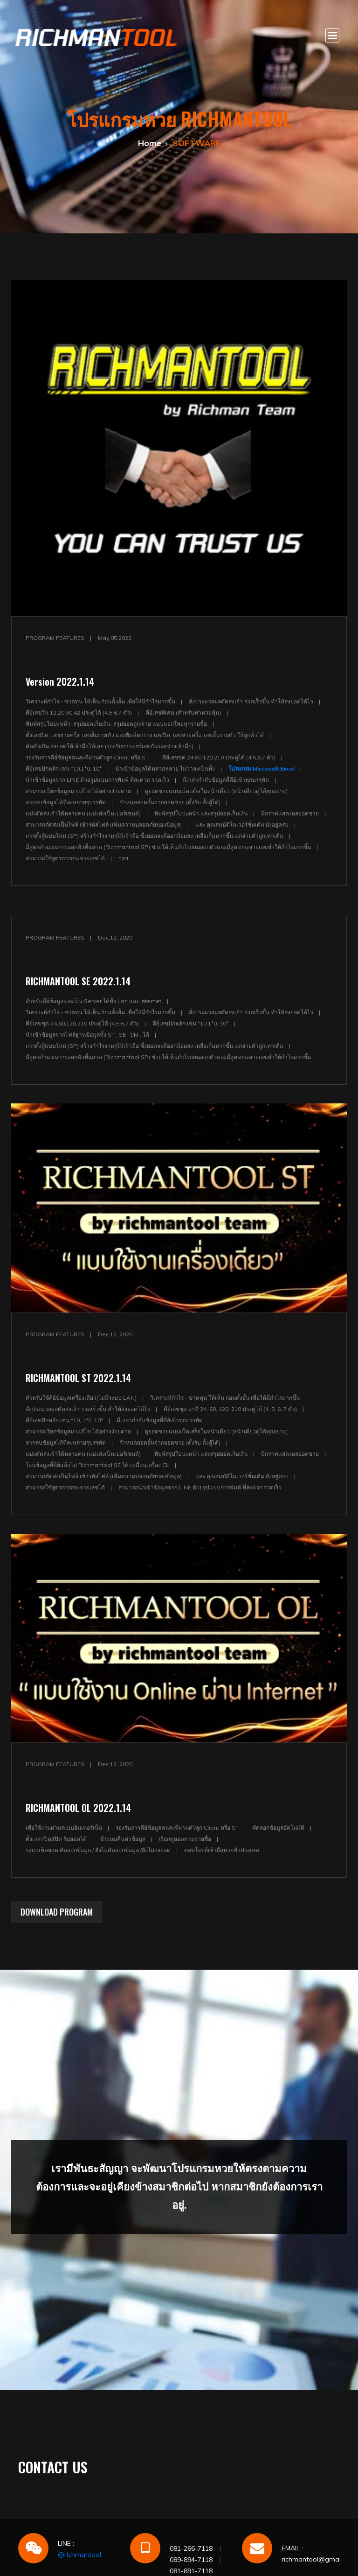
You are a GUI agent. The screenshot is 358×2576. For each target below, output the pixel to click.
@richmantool (79, 2554)
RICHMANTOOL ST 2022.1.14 (78, 1378)
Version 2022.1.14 (60, 681)
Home (149, 143)
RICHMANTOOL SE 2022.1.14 (78, 981)
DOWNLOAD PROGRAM (57, 1912)
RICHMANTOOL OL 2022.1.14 (78, 1808)
